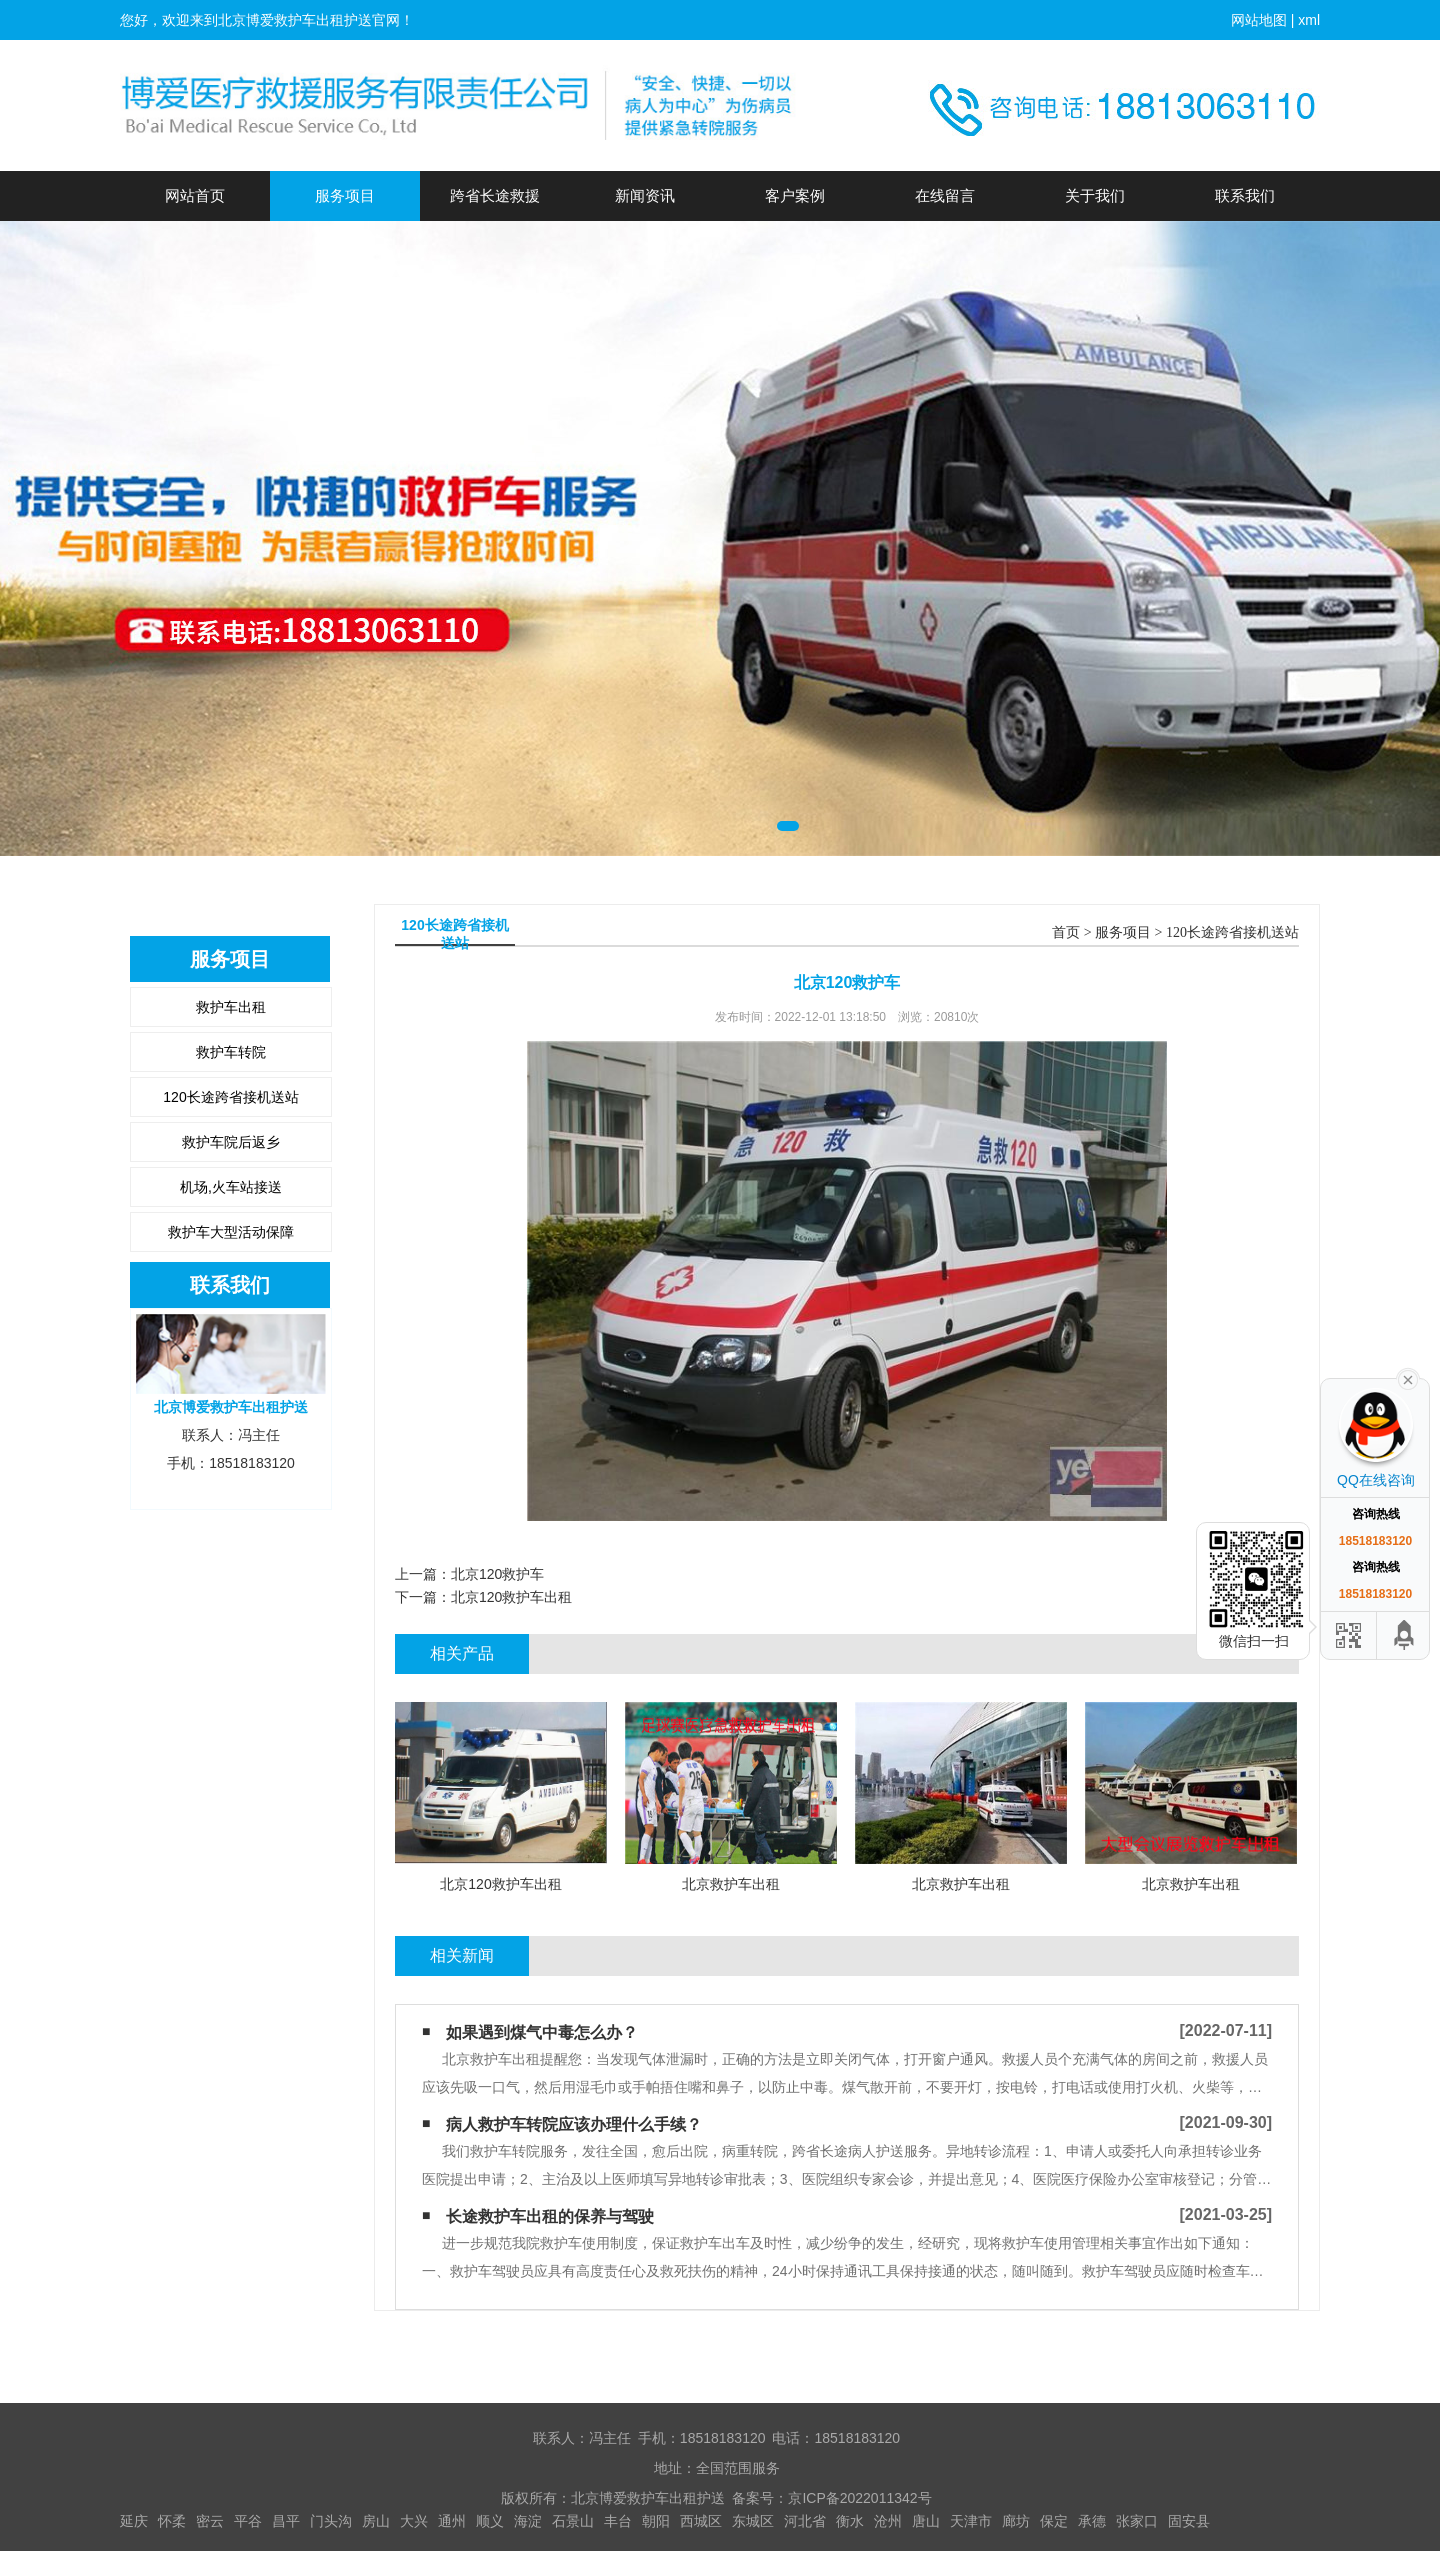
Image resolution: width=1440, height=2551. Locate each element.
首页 (1066, 932)
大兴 (414, 2521)
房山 (376, 2521)
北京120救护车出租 (511, 1597)
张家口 (1137, 2521)
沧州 (888, 2521)
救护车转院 (231, 1052)
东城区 (753, 2521)
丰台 (618, 2521)
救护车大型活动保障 (231, 1232)
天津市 (971, 2521)
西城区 (701, 2521)
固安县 (1189, 2521)
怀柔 (172, 2521)
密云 (210, 2521)
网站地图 (1259, 20)
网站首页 (195, 195)
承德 (1092, 2521)
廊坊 (1016, 2521)
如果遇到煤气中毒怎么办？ (542, 2032)
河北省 (805, 2521)
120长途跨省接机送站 (230, 1097)
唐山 (926, 2521)
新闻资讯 (645, 195)
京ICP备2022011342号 (859, 2498)
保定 (1054, 2521)
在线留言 (945, 195)
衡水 (850, 2521)
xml (1309, 20)
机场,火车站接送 (231, 1187)
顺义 (490, 2521)
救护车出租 (231, 1007)
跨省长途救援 (495, 195)
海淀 (528, 2521)
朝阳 (656, 2521)
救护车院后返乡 (231, 1142)
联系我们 (1245, 195)
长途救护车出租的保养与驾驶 (550, 2216)
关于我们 (1095, 195)
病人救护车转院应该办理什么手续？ (574, 2124)
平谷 (248, 2521)
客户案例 (795, 195)
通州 (452, 2521)
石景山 (573, 2521)
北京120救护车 (497, 1574)
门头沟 (331, 2521)
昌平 (286, 2521)
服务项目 (345, 195)
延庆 (134, 2521)
